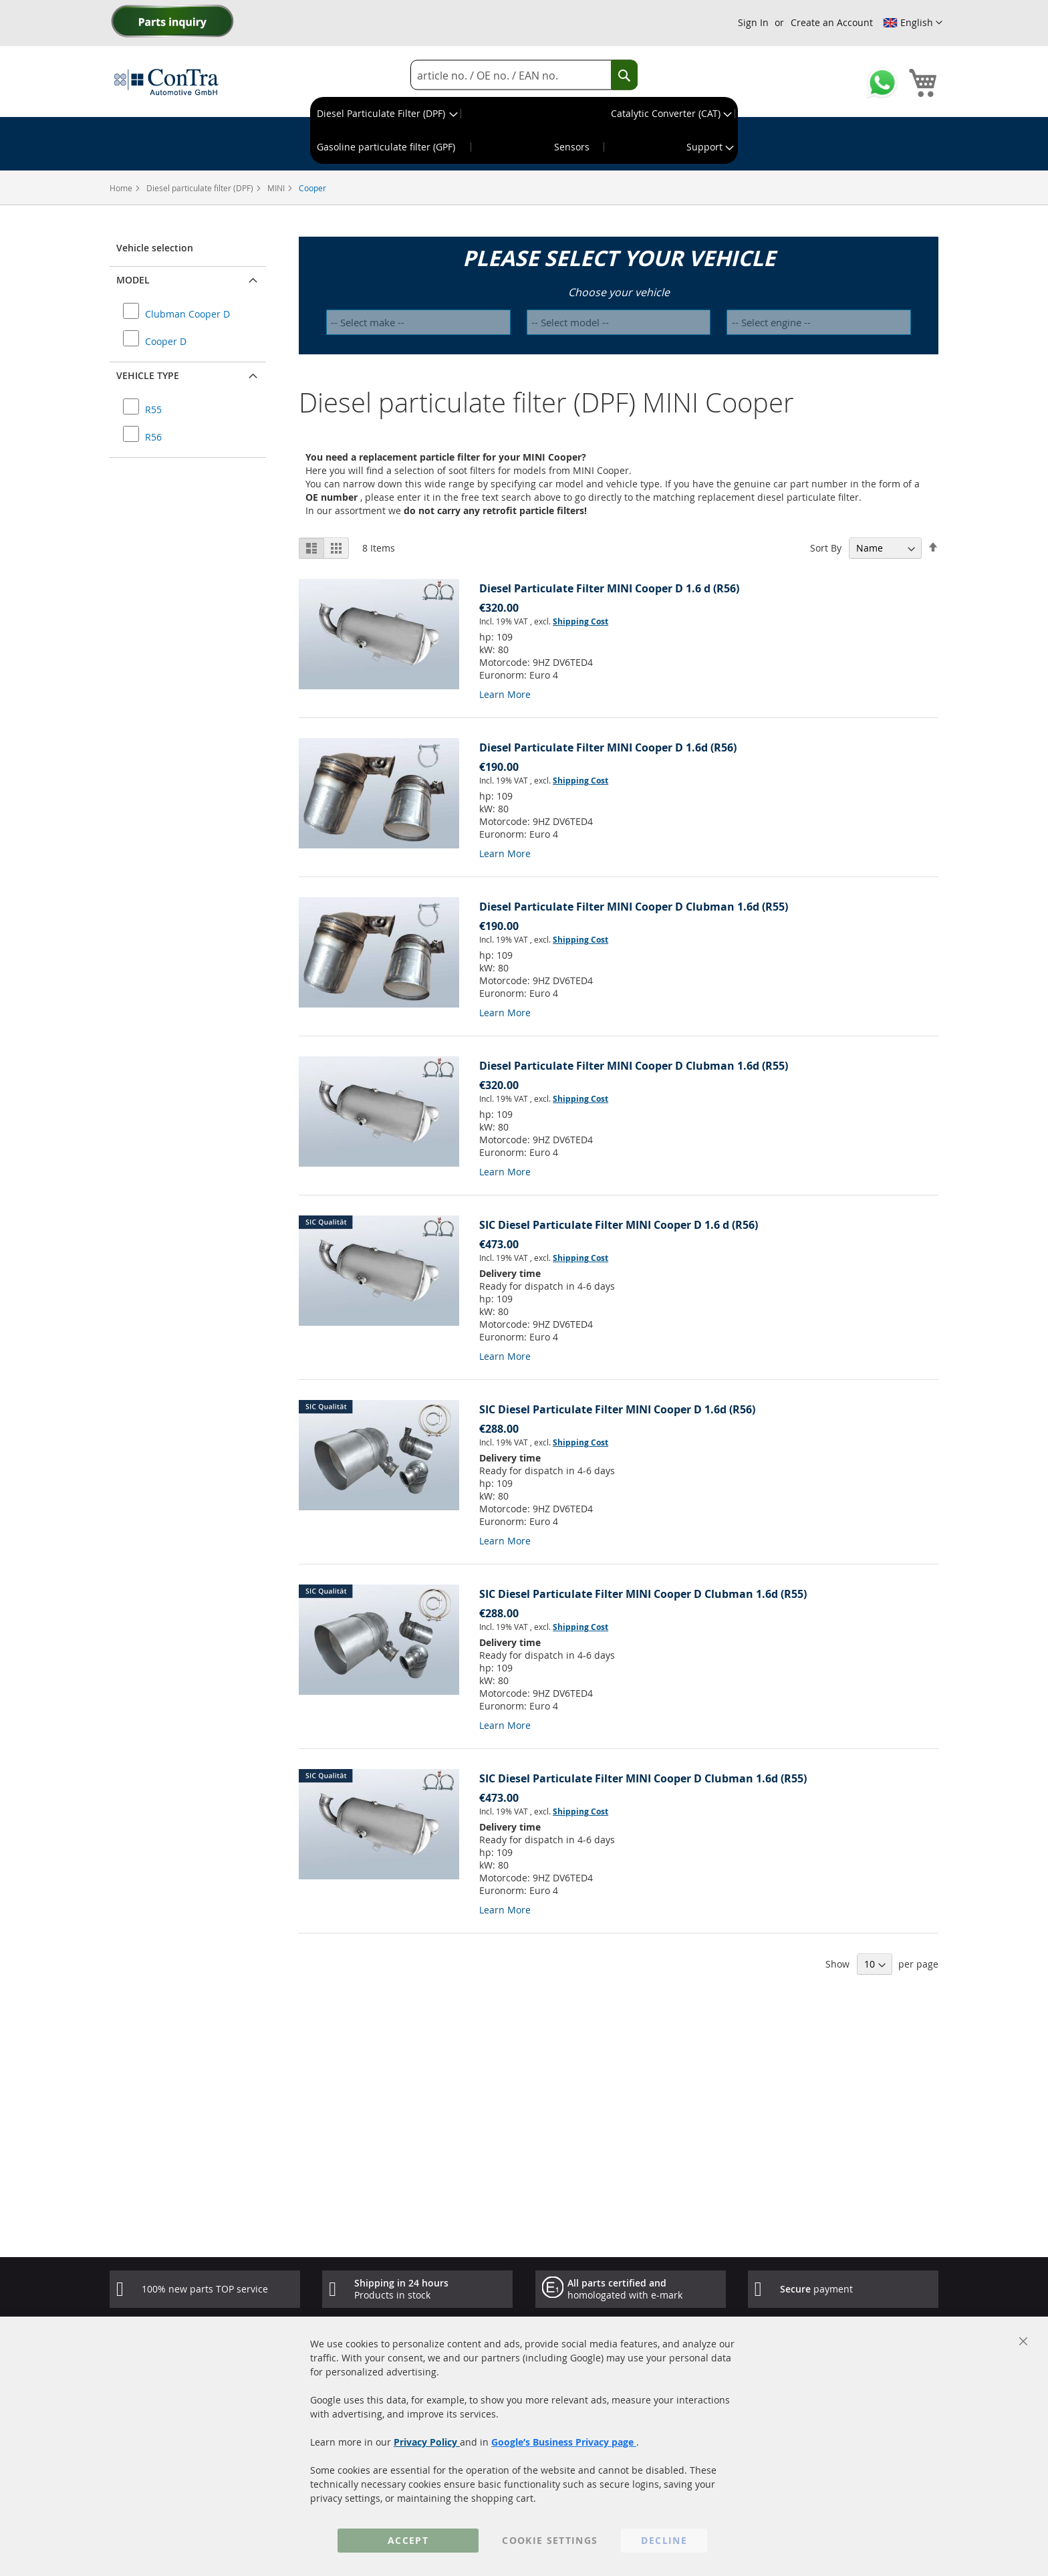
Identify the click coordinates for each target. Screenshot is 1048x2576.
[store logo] (166, 81)
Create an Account (832, 22)
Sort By (825, 548)
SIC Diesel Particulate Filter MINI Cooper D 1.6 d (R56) (618, 1224)
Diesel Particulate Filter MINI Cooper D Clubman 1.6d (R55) (633, 906)
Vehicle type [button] (147, 375)
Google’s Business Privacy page (563, 2442)
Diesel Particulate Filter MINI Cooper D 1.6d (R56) (608, 747)
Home (122, 188)
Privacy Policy (427, 2442)
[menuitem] (386, 113)
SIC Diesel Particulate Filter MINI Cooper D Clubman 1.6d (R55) (643, 1594)
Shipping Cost (580, 621)
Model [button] (133, 279)
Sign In (753, 22)
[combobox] (524, 75)
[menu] (524, 130)
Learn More (505, 694)
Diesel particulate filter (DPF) (200, 188)
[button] (912, 22)
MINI (277, 188)
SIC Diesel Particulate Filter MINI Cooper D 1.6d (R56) (617, 1409)
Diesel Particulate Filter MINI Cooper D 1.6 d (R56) (609, 588)
